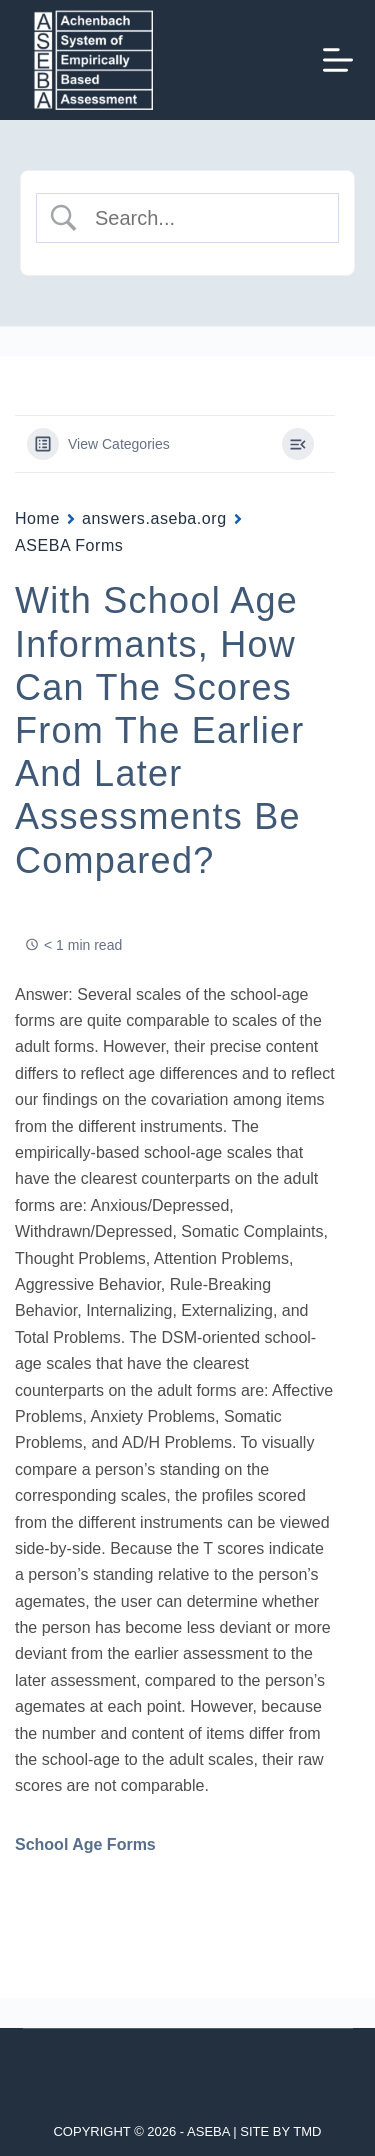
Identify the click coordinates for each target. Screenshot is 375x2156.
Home (37, 518)
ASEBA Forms (69, 545)
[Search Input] (204, 218)
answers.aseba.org (154, 518)
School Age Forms (85, 1844)
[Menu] (338, 60)
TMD (307, 2131)
